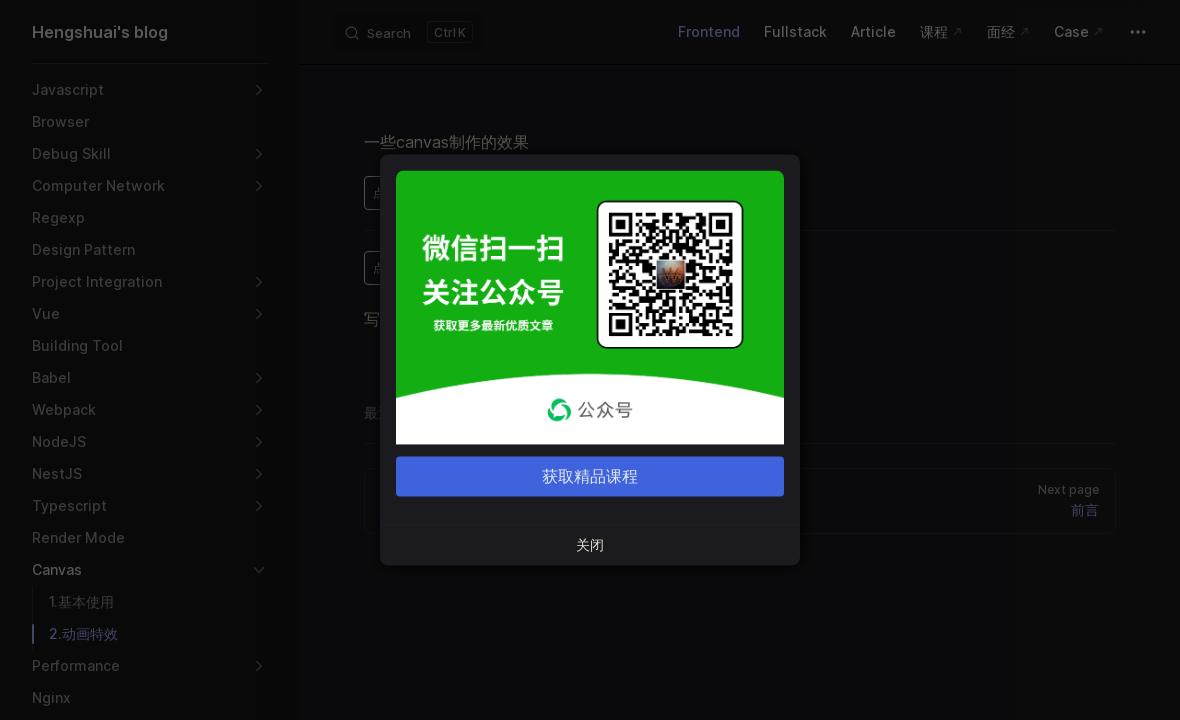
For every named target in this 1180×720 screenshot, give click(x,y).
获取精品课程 (590, 477)
